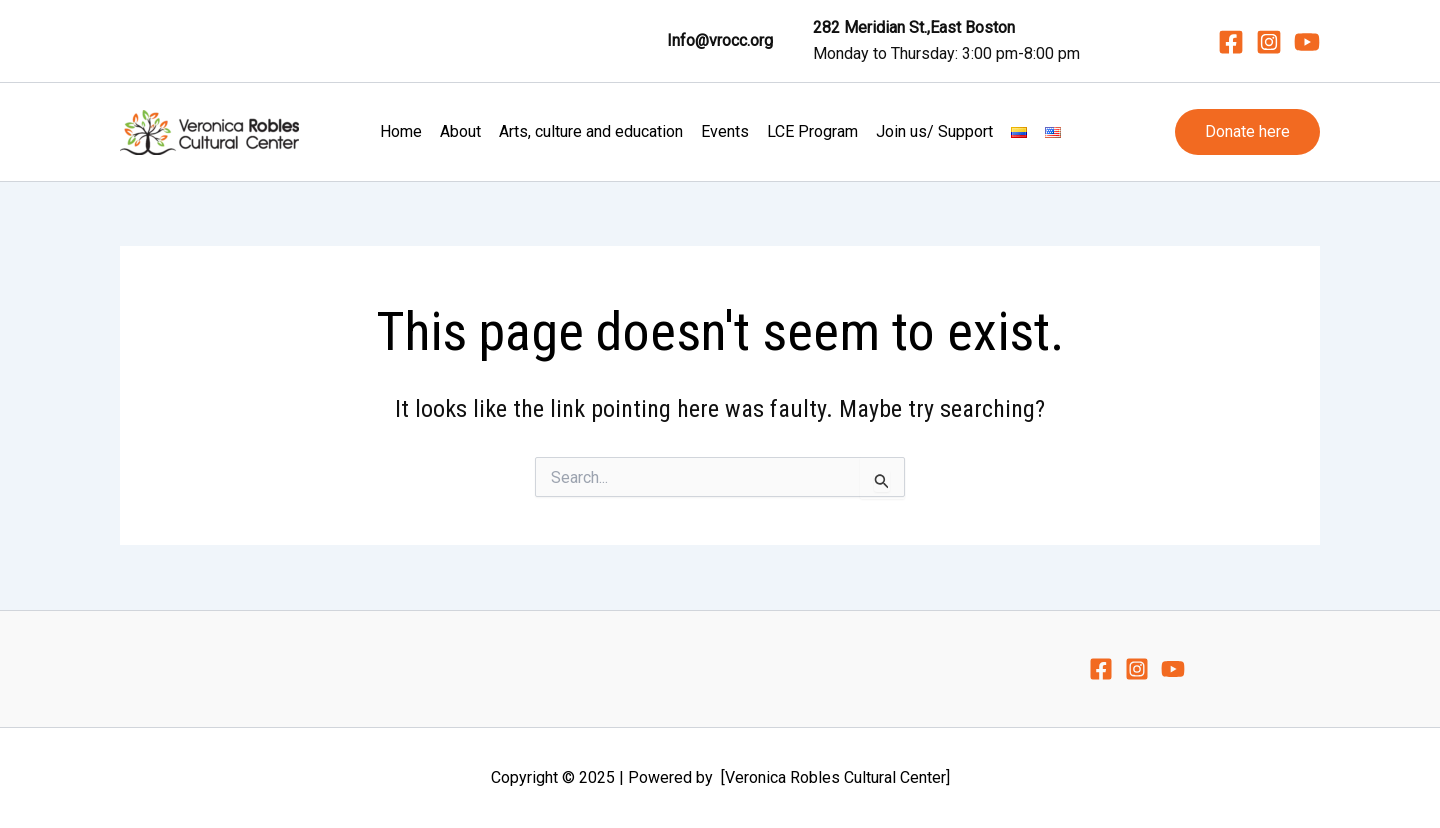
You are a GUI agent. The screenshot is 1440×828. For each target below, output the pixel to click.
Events (725, 131)
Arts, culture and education (591, 131)
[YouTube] (1307, 42)
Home (401, 131)
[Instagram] (1269, 42)
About (460, 131)
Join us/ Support (934, 131)
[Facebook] (1231, 42)
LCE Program (812, 131)
